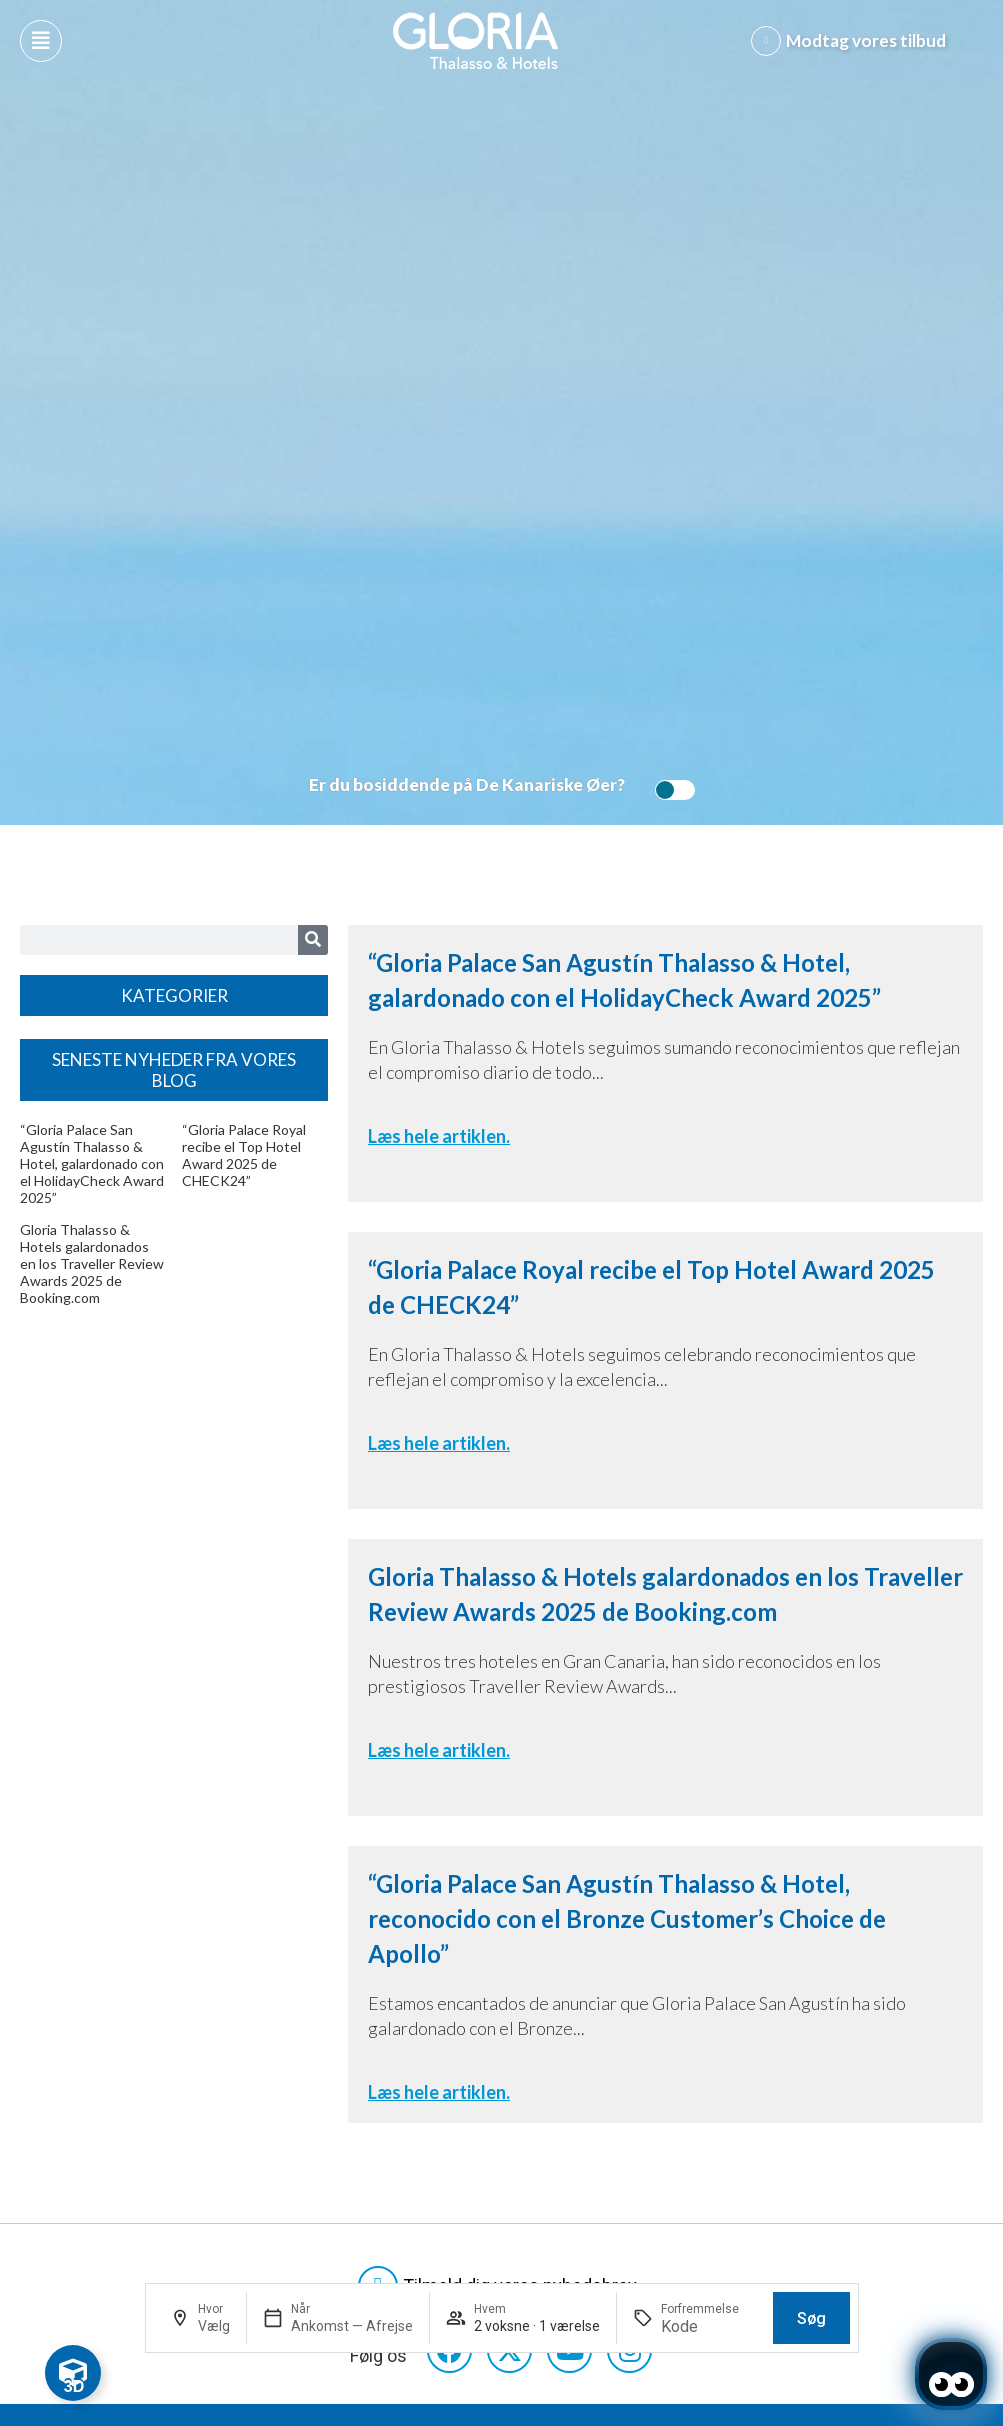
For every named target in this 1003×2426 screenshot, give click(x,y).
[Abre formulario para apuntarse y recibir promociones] (852, 41)
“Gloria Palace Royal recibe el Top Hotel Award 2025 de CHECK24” (244, 1155)
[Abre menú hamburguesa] (41, 41)
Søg (811, 2318)
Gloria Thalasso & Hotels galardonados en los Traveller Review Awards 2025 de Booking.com (92, 1263)
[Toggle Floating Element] (73, 2373)
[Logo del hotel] (476, 41)
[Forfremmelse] (709, 2326)
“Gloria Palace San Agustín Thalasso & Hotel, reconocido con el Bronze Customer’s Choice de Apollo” (627, 1918)
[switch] (670, 790)
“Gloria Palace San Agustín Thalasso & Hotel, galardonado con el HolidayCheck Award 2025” (92, 1163)
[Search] (313, 940)
